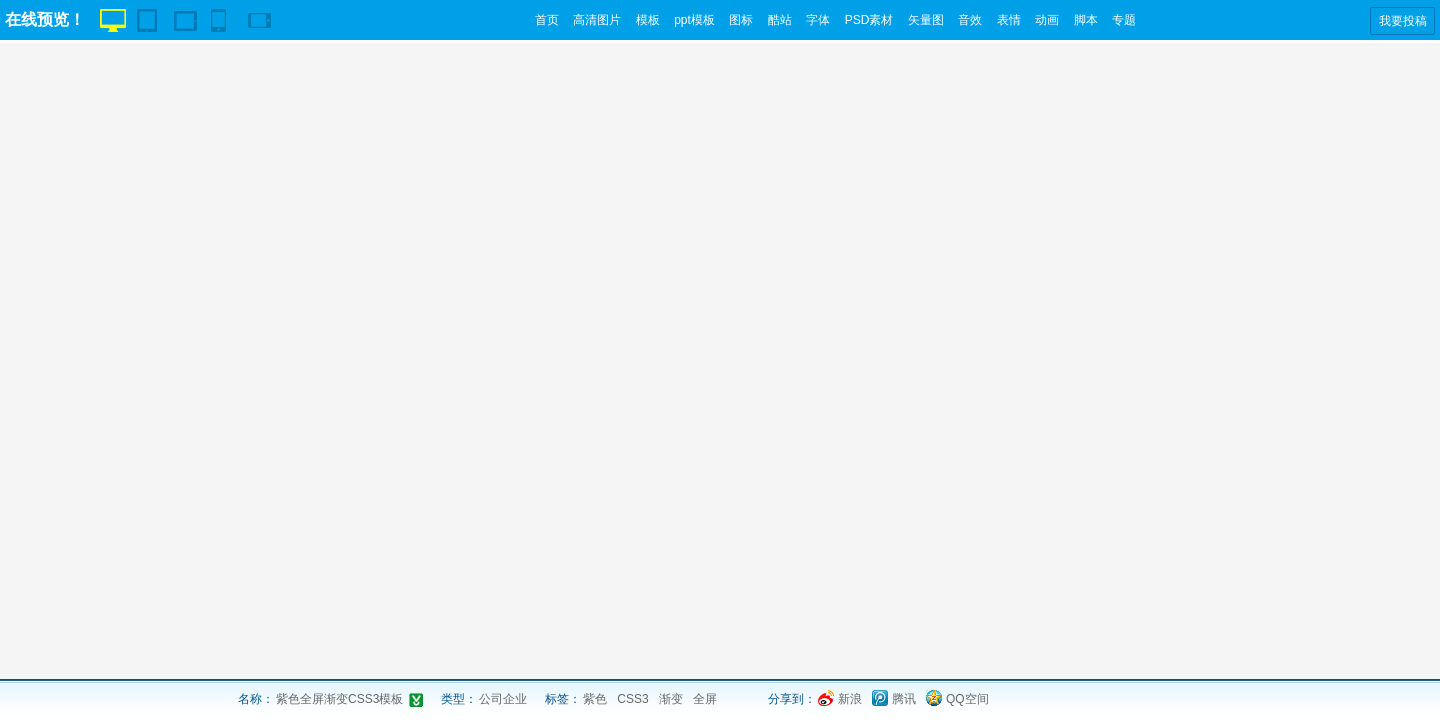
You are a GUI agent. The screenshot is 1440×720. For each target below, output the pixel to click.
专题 (1124, 20)
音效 (970, 20)
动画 (1047, 20)
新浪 (850, 699)
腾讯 (904, 699)
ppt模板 (694, 20)
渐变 (671, 699)
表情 (1009, 20)
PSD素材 (869, 20)
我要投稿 (1403, 21)
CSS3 (632, 699)
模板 (648, 20)
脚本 (1086, 20)
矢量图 (926, 20)
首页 (547, 20)
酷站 (780, 20)
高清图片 (597, 20)
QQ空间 (967, 699)
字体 (818, 20)
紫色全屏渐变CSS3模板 (339, 699)
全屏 (705, 699)
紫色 (595, 699)
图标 (741, 20)
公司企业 (503, 699)
